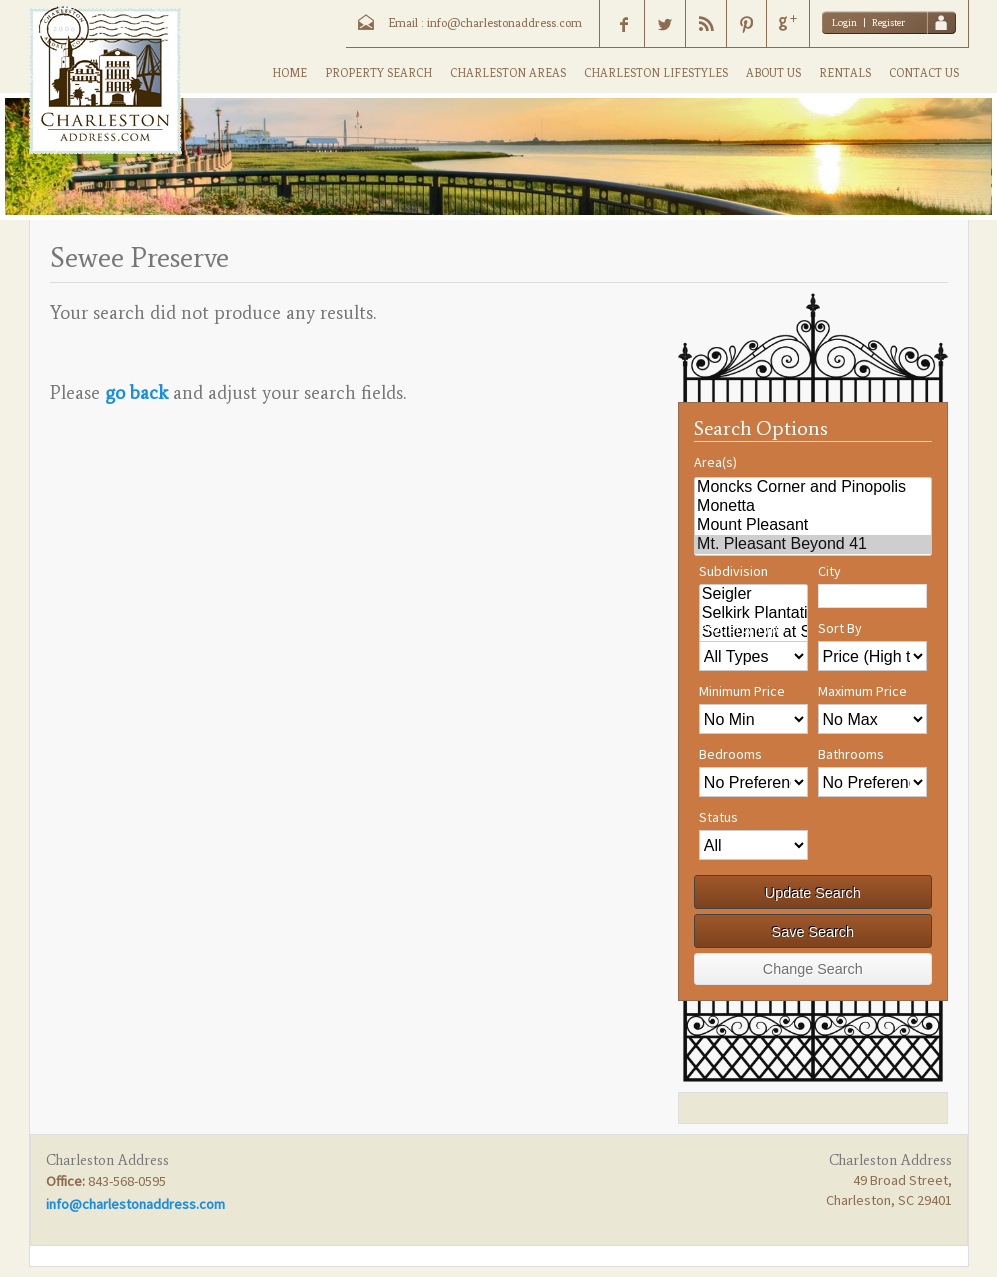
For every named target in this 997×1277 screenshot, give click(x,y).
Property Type (742, 628)
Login (844, 22)
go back (136, 392)
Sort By (840, 628)
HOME (289, 73)
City (829, 571)
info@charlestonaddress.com (135, 1204)
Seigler (753, 594)
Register (888, 22)
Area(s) (715, 462)
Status (718, 817)
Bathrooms (851, 754)
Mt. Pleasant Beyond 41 (812, 544)
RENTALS (845, 73)
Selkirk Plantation (753, 613)
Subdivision (733, 571)
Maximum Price (862, 691)
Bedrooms (730, 754)
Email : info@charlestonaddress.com (485, 23)
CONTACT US (924, 73)
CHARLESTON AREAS (508, 73)
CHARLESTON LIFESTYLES (656, 73)
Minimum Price (742, 691)
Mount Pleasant (812, 525)
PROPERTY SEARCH (378, 73)
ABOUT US (773, 73)
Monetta (812, 506)
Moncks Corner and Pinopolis (812, 487)
